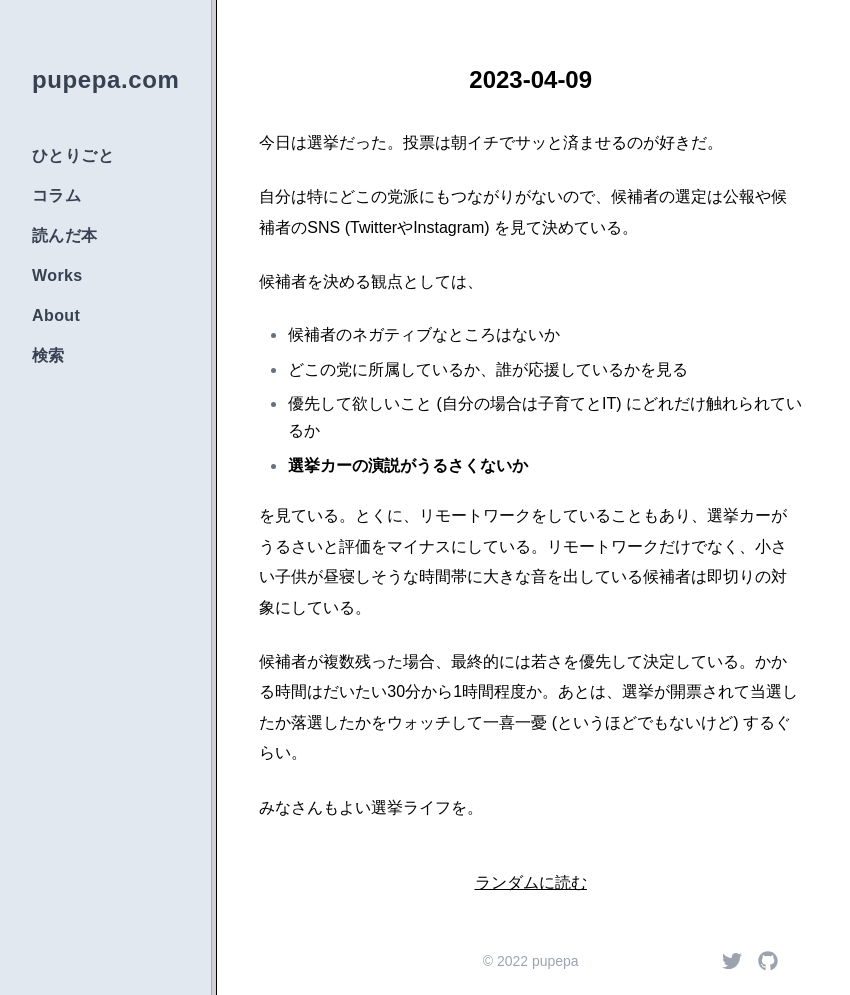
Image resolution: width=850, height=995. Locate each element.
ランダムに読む (531, 882)
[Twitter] (732, 961)
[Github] (768, 961)
